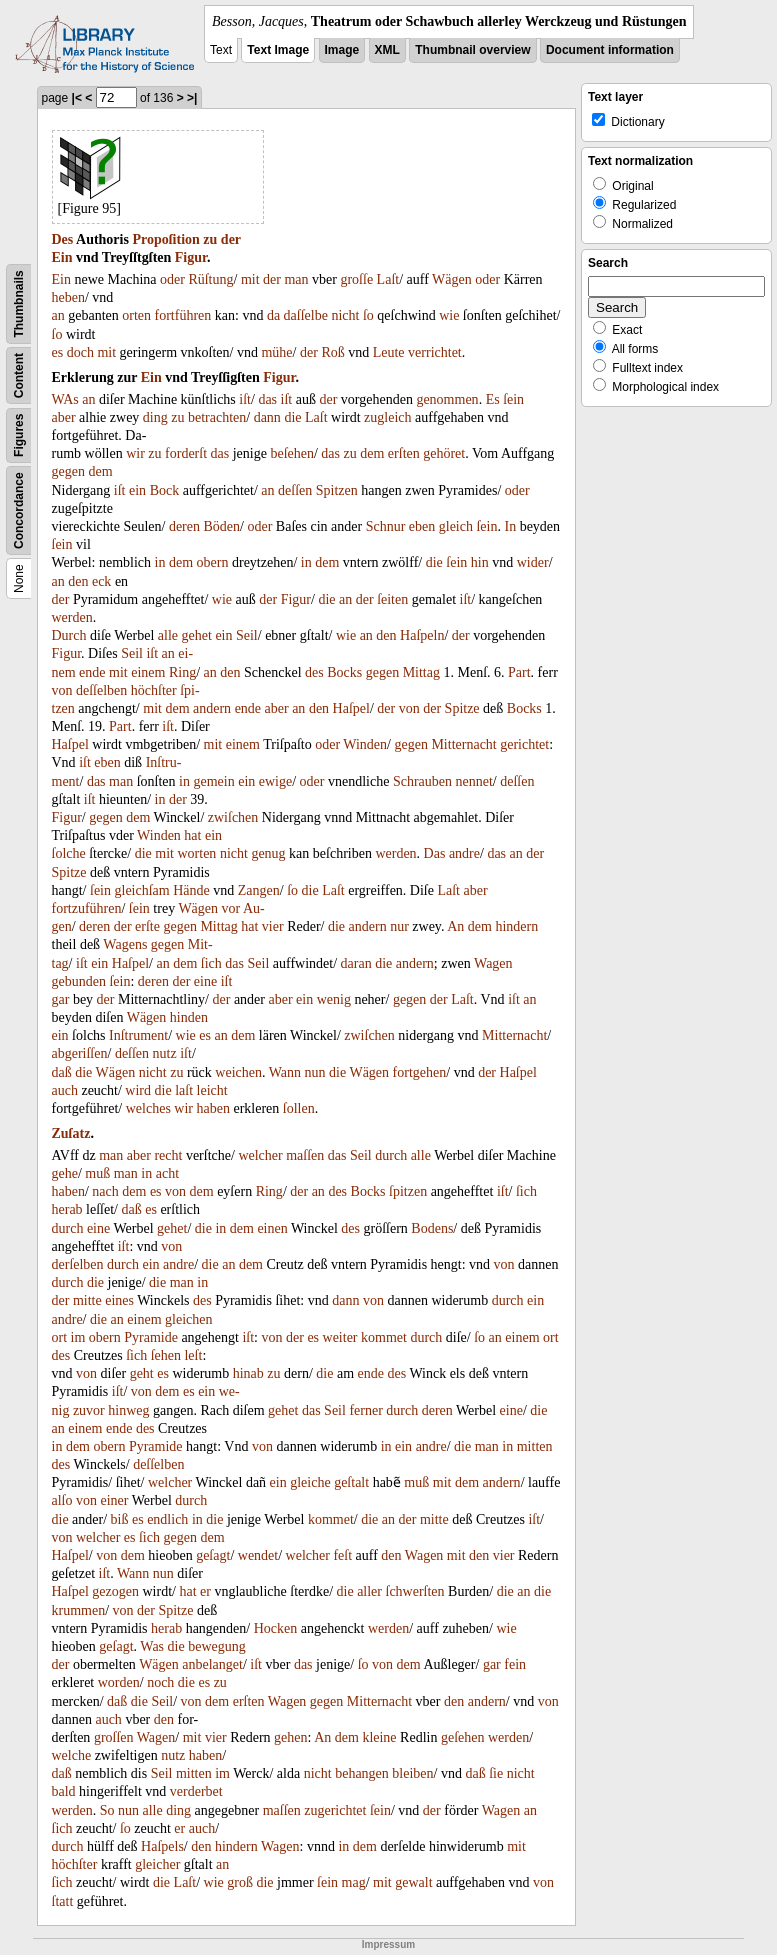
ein (137, 490)
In (510, 526)
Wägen (452, 279)
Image (342, 50)
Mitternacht (463, 744)
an (58, 315)
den (78, 581)
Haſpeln (422, 635)
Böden (222, 526)
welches (148, 1108)
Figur (191, 257)
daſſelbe (306, 315)
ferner (365, 1410)
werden (72, 617)
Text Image (278, 50)
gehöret (444, 453)
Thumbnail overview (472, 50)
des (314, 672)
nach (105, 1191)
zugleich (387, 417)
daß (62, 1072)
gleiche (310, 1482)
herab (67, 1209)
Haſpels (162, 1846)
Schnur (386, 526)
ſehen (166, 1355)
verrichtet (435, 352)
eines (119, 1300)
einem (148, 672)
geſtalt (351, 1482)
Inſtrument (138, 1035)
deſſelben (101, 690)
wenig (334, 999)
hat (192, 835)
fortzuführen (87, 908)
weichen (238, 1072)
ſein (513, 399)
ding (155, 417)
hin (480, 562)
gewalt (413, 1882)
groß (240, 1882)
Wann (285, 1072)
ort (60, 1337)
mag (354, 1882)
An (455, 926)
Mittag (421, 672)
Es (493, 399)
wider (533, 562)
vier (273, 926)
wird (138, 1090)
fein (515, 1664)
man (296, 279)
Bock (165, 490)
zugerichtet (335, 1810)
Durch (69, 635)
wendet (258, 1555)
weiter (340, 1337)
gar (61, 999)
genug (268, 853)
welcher (260, 1155)
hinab (248, 1373)
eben (422, 526)
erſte (147, 926)
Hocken (276, 1628)
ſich (211, 963)
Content (19, 375)
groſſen (114, 1737)
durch (391, 1155)
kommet (384, 1337)
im (78, 1337)
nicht (345, 315)
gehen (290, 1737)
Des (63, 239)
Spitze (462, 708)
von (62, 690)
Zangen (259, 890)
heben (68, 297)
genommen (447, 399)
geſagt (213, 1555)
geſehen (463, 1737)
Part (519, 672)
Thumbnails (19, 303)
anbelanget (212, 1664)
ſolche (69, 853)
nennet (474, 781)
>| (192, 98)
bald (64, 1791)
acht (167, 1173)
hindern (516, 926)
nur (399, 926)
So (107, 1810)
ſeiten (392, 599)
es (58, 352)
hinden (189, 1017)
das (267, 399)
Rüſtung (210, 279)
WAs (65, 399)
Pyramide (151, 1337)
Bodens (432, 1228)
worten (196, 853)
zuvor (89, 1410)
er (205, 1591)
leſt (193, 1355)
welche (72, 1755)
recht (168, 1155)
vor (231, 908)
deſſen (295, 490)
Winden (365, 744)
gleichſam (142, 890)
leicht (212, 1090)
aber (64, 417)
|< (77, 98)
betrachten (217, 417)
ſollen (299, 1108)
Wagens (125, 944)
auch (65, 1090)
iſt (245, 399)
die (292, 417)
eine (205, 981)
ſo (368, 315)
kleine (379, 1737)
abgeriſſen (80, 1053)
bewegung (217, 1646)
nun (315, 1072)
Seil (247, 635)
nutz (165, 1053)
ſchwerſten (415, 1591)
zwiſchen (233, 817)
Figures (19, 435)
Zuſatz (71, 1133)
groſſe (356, 279)
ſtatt (63, 1901)
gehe (65, 1173)
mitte (87, 1300)
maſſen (305, 1155)
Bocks (344, 672)
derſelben (78, 1264)
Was (152, 1646)
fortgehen (420, 1072)
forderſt (186, 453)
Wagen (493, 963)
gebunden (79, 981)
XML (387, 50)
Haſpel (351, 708)
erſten (404, 453)
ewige (275, 781)
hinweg (128, 1410)
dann (267, 417)
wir (135, 453)
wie (449, 315)
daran (356, 963)
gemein (213, 781)
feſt (342, 1555)
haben (213, 1108)
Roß (332, 352)
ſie (496, 1773)
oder (172, 279)
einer (115, 1500)
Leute (389, 352)
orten (136, 315)
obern (213, 562)
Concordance (19, 510)
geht (142, 1373)
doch (80, 352)
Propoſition (165, 239)
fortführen (183, 315)
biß (120, 1519)
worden (119, 1682)
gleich (456, 526)
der (231, 239)
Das (435, 853)
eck (101, 581)
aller (369, 1591)
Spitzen (337, 490)
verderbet (196, 1791)
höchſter (154, 690)
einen (272, 1228)
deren (184, 526)
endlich (167, 1519)
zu (210, 239)
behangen (362, 1773)
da (273, 315)
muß (97, 1173)
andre (464, 853)
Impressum (388, 1944)
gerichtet (524, 744)
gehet (197, 635)
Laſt (388, 279)
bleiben (412, 1773)
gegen (68, 471)
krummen (79, 1610)
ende (92, 672)
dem (372, 453)
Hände (191, 890)
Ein (62, 257)
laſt (184, 1090)
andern (212, 708)
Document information (610, 50)
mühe (276, 352)
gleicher (157, 1864)
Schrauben (422, 781)
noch (160, 1682)
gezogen (115, 1591)
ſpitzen (408, 1191)
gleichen (188, 1319)
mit (250, 279)
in (160, 562)
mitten (535, 1446)
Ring (182, 672)
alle (168, 635)
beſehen (292, 453)
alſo (62, 1500)
